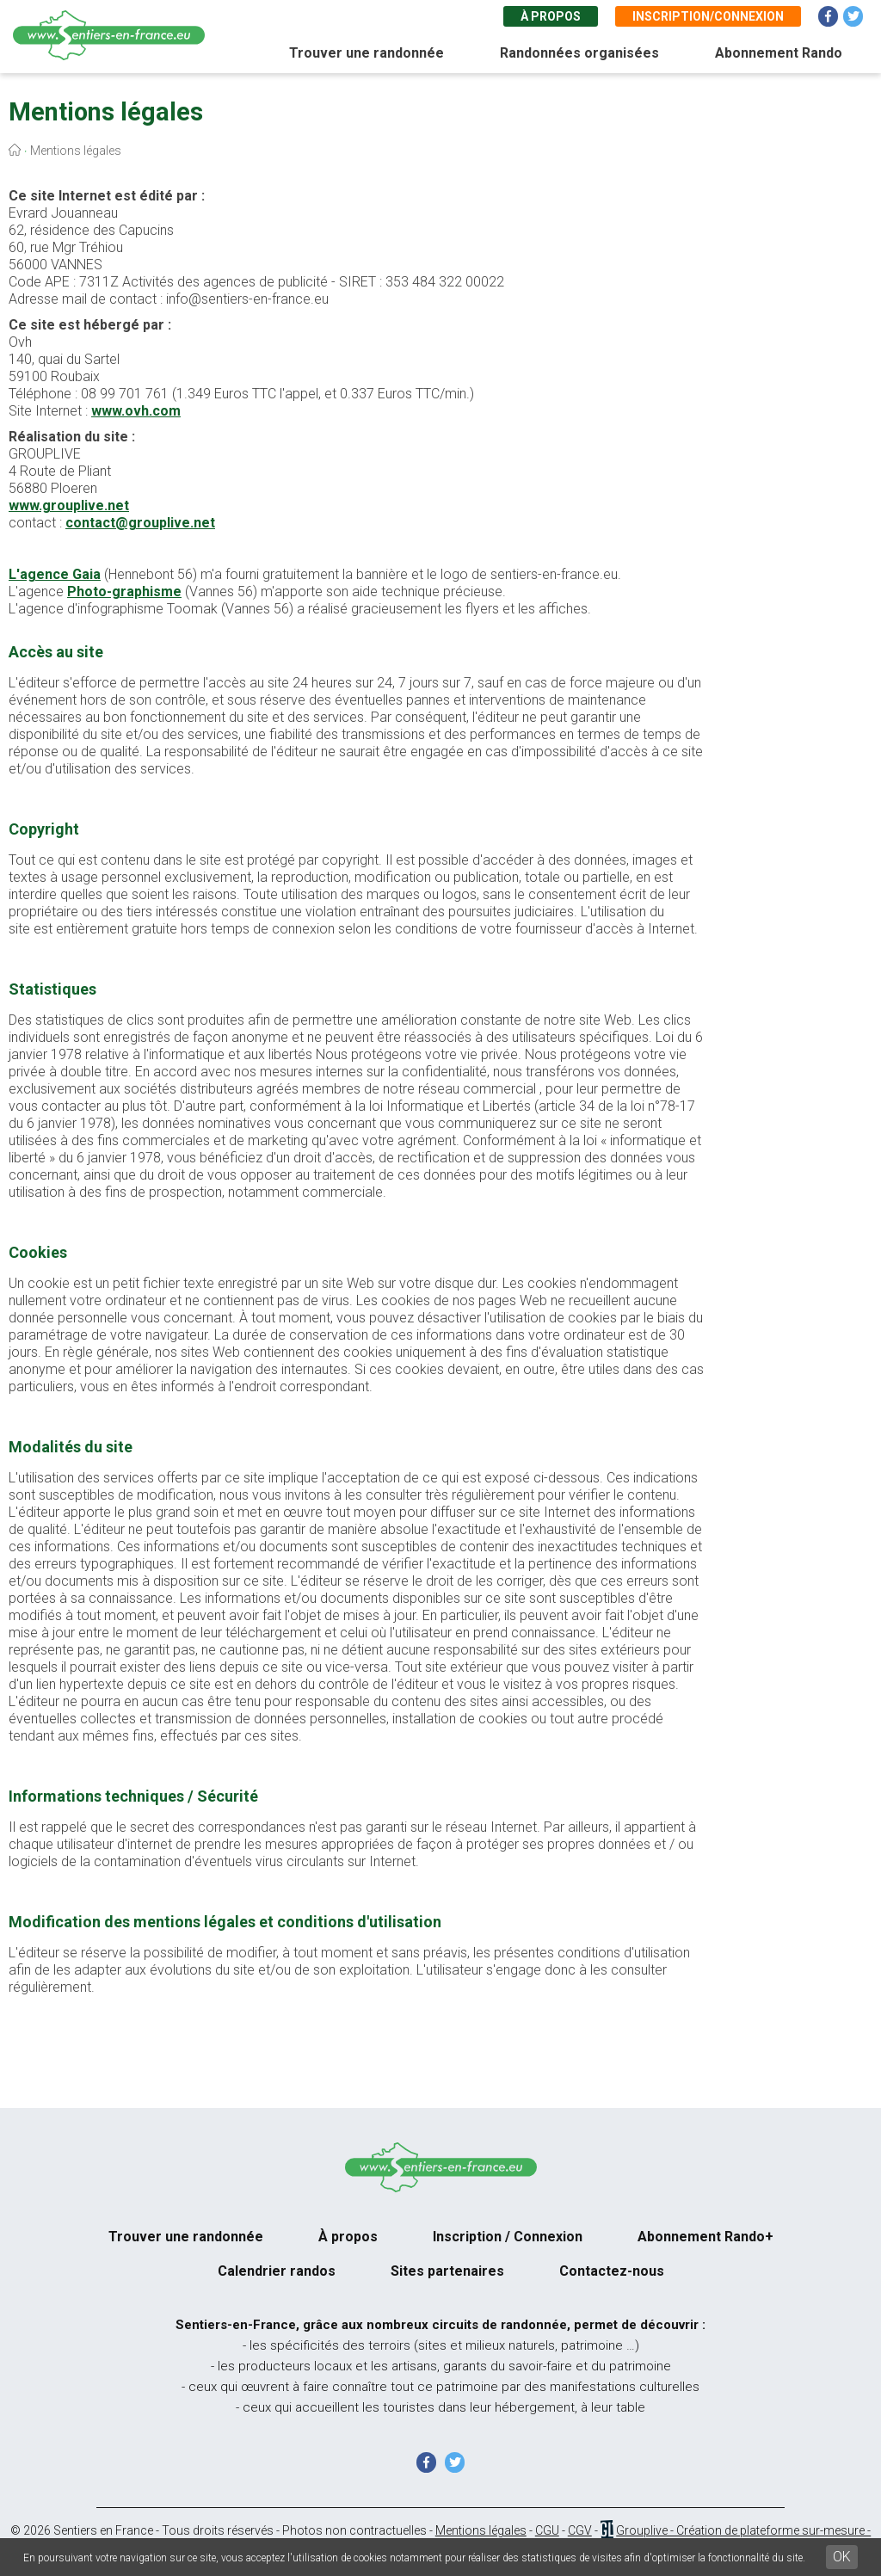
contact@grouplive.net (140, 523)
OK (842, 2556)
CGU (547, 2530)
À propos (551, 16)
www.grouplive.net (69, 505)
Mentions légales (481, 2530)
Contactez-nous (611, 2271)
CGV (580, 2530)
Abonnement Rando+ (705, 2236)
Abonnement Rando (778, 53)
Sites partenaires (447, 2271)
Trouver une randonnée (366, 53)
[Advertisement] (803, 480)
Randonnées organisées (579, 53)
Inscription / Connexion (507, 2236)
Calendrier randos (277, 2271)
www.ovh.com (136, 411)
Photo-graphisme (124, 591)
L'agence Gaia (55, 574)
